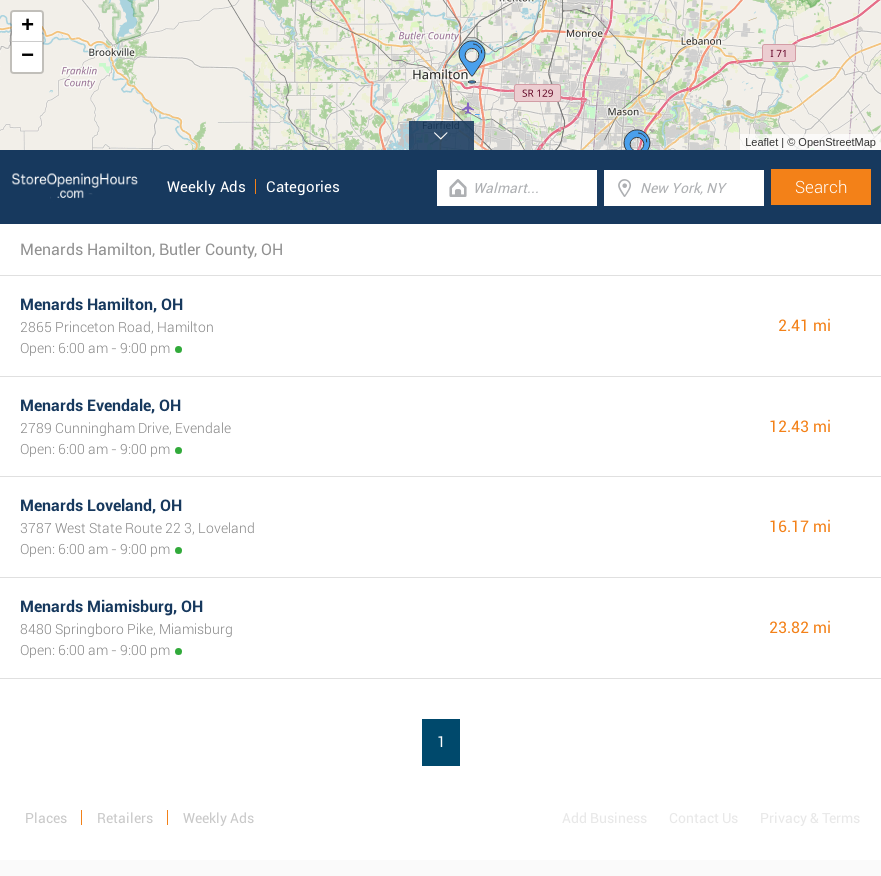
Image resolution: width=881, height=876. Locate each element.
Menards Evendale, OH (100, 405)
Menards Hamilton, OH (101, 304)
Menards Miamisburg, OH (111, 606)
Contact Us (703, 818)
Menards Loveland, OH (101, 505)
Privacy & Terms (810, 818)
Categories (303, 187)
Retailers (125, 818)
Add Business (604, 818)
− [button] (27, 57)
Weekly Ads (206, 187)
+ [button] (27, 27)
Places (46, 818)
